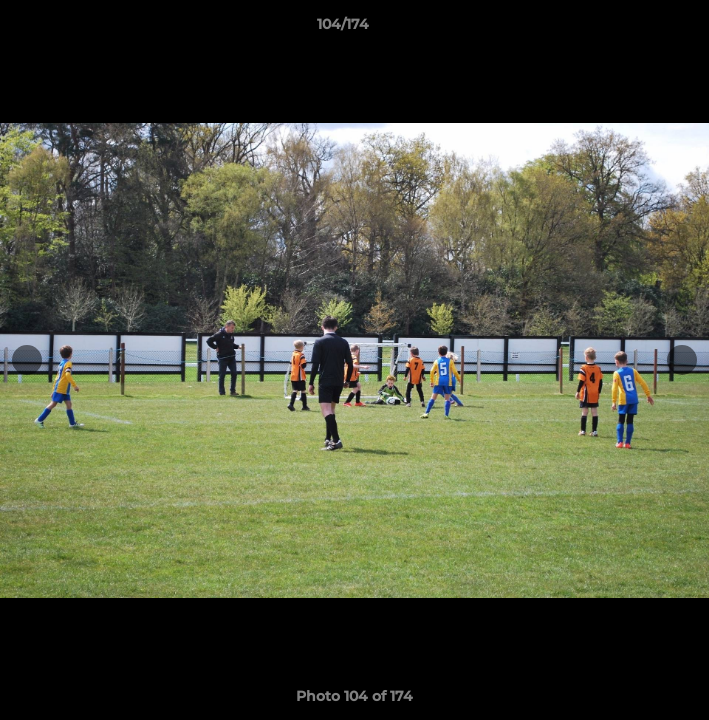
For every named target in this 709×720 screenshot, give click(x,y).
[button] (637, 29)
